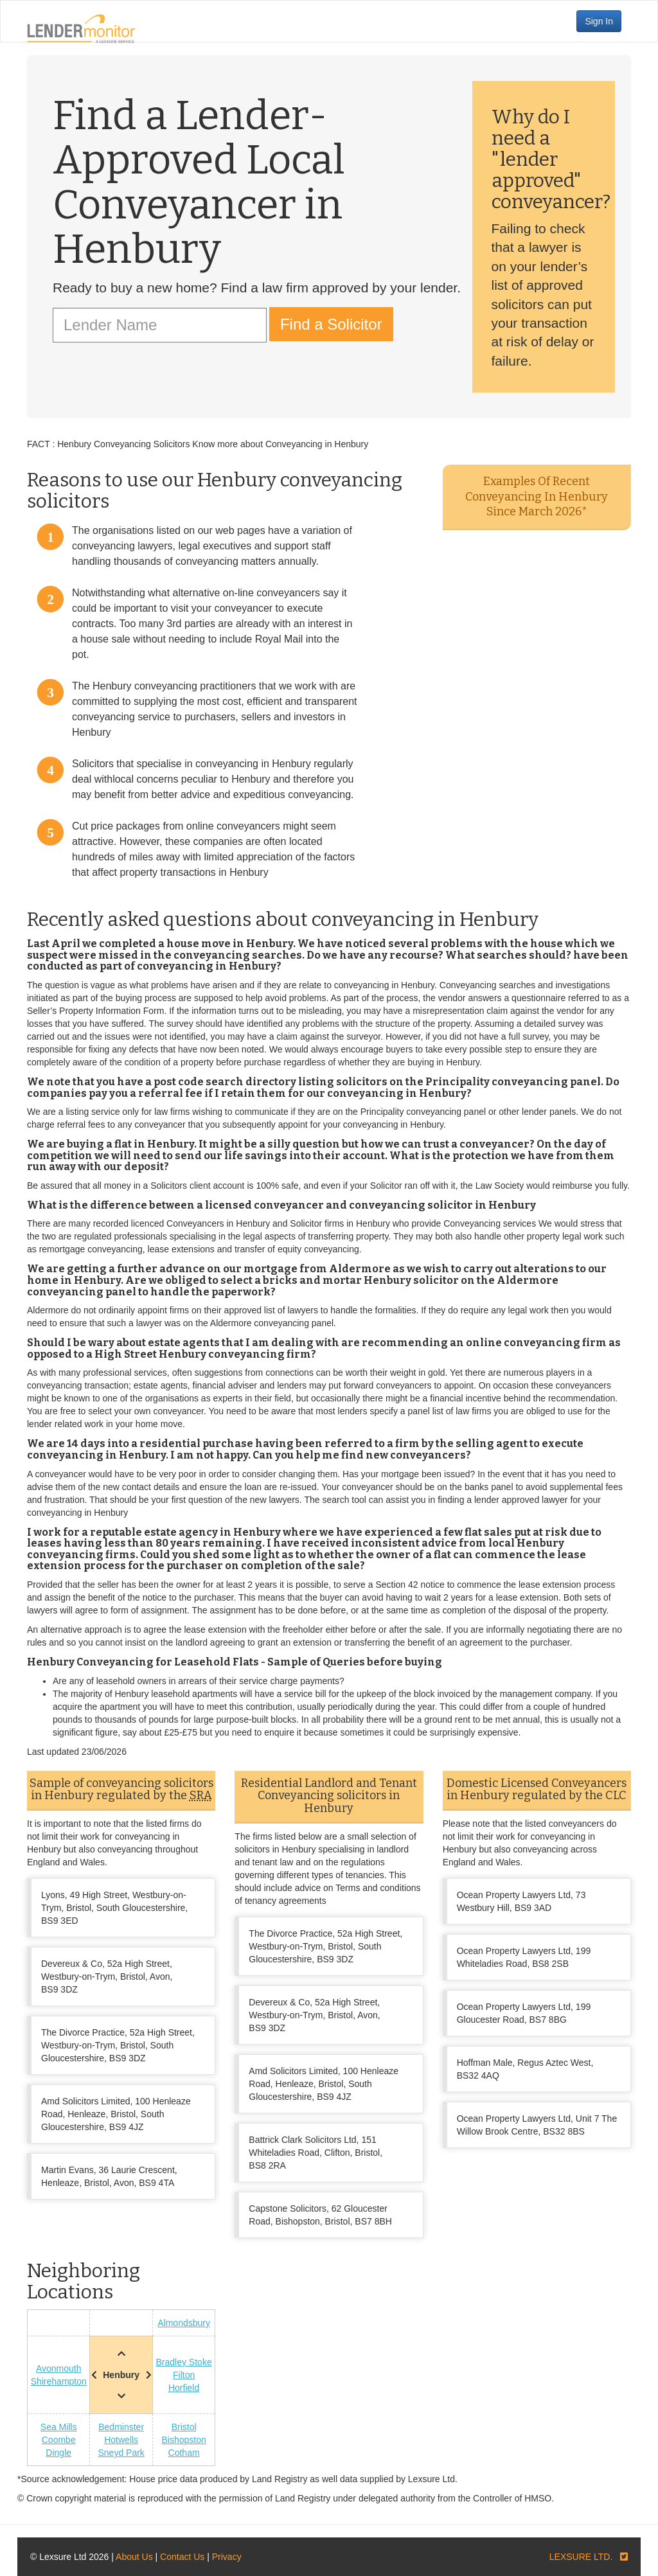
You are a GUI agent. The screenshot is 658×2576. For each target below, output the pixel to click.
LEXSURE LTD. (581, 2557)
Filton (184, 2375)
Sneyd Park (121, 2452)
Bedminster (121, 2427)
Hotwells (121, 2440)
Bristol (184, 2427)
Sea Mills (58, 2427)
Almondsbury (183, 2323)
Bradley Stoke (184, 2362)
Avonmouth (59, 2368)
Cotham (184, 2452)
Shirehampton (59, 2381)
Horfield (183, 2388)
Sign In (599, 21)
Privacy (227, 2557)
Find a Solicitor (331, 324)
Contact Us (182, 2557)
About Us (134, 2557)
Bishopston (183, 2440)
